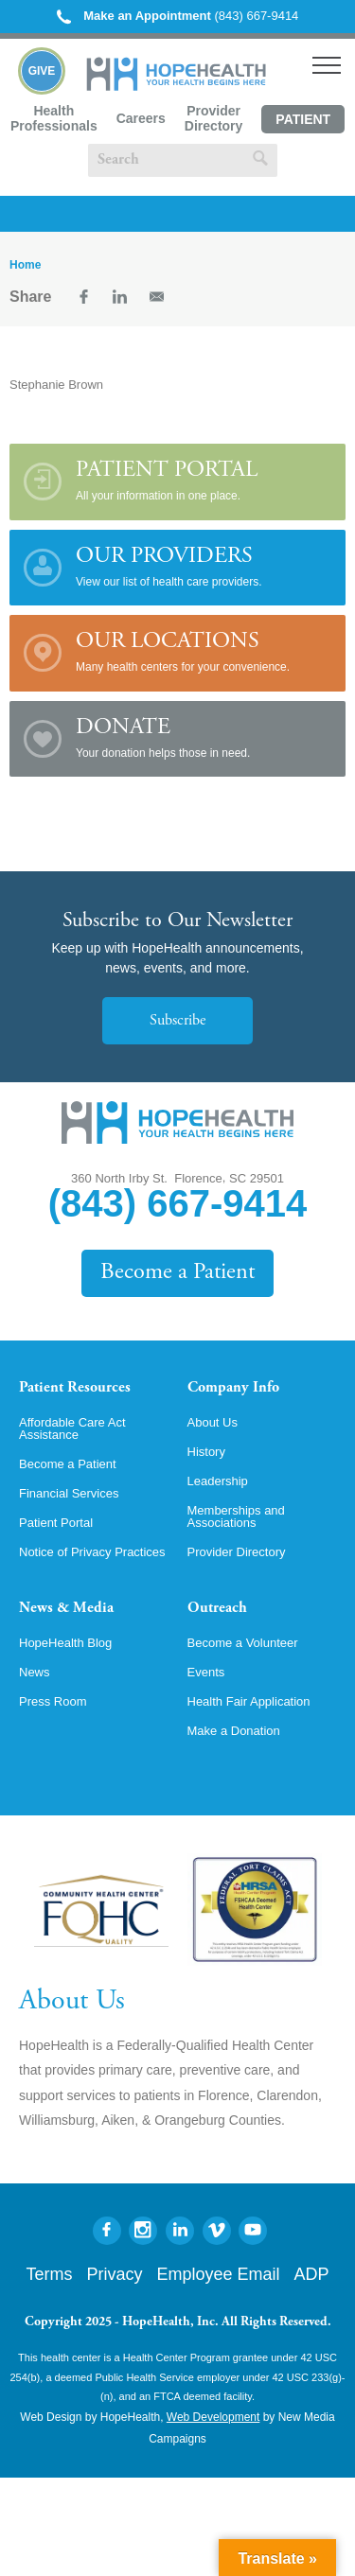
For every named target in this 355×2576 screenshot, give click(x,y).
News (34, 1672)
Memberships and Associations (236, 1516)
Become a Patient (177, 1273)
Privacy (114, 2274)
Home (25, 265)
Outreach (217, 1608)
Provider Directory (213, 118)
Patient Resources (75, 1387)
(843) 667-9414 (178, 16)
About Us (212, 1422)
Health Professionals (54, 118)
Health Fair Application (249, 1701)
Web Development (213, 2417)
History (206, 1452)
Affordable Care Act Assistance (72, 1428)
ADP (311, 2274)
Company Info (233, 1387)
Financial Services (69, 1493)
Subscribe (177, 1020)
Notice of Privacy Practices (92, 1552)
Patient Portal (302, 122)
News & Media (66, 1608)
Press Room (53, 1701)
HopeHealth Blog (65, 1643)
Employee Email (217, 2274)
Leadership (217, 1481)
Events (206, 1672)
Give (42, 71)
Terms (49, 2274)
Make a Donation (233, 1731)
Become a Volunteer (242, 1643)
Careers (141, 118)
